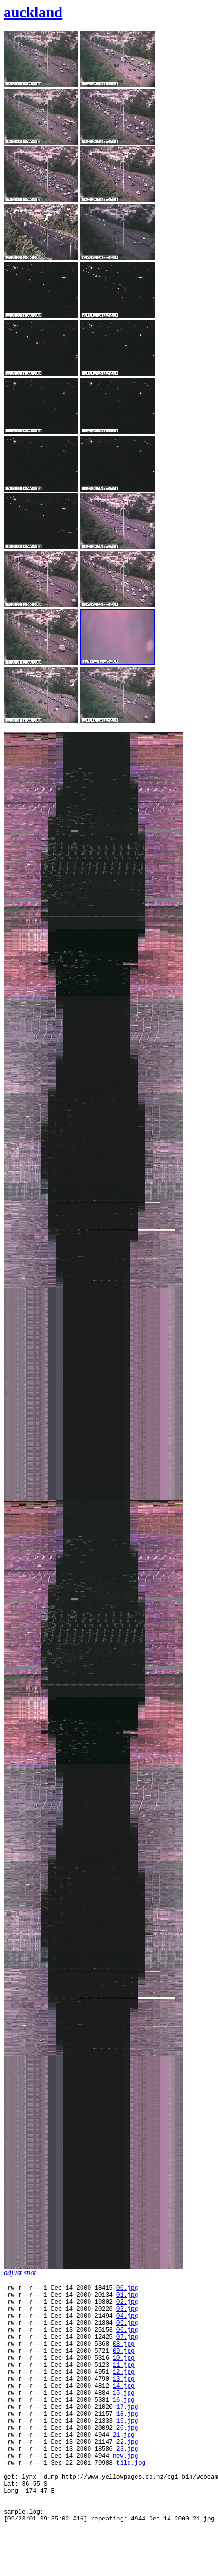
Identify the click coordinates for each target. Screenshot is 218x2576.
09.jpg (124, 2364)
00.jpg (127, 2288)
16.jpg (124, 2423)
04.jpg (127, 2322)
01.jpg (127, 2297)
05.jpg (127, 2330)
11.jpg (124, 2381)
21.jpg (124, 2465)
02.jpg (127, 2305)
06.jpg (127, 2339)
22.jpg (127, 2473)
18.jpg (127, 2440)
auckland (33, 12)
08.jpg (124, 2356)
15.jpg (124, 2414)
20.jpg (127, 2456)
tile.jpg (130, 2498)
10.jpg (124, 2372)
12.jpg (124, 2389)
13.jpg (124, 2398)
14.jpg (124, 2406)
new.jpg (125, 2490)
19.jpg (127, 2448)
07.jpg (127, 2347)
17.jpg (127, 2431)
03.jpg (127, 2314)
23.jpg (127, 2482)
